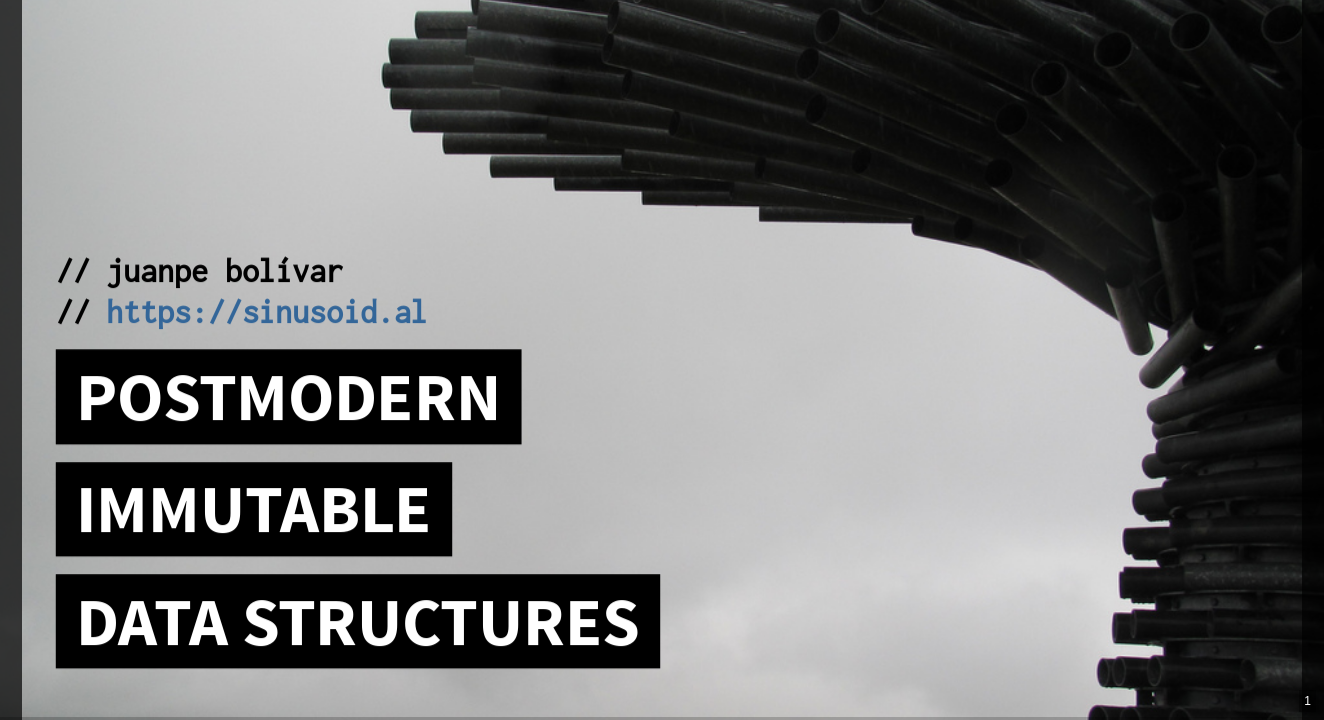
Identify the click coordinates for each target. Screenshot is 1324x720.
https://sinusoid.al (266, 311)
